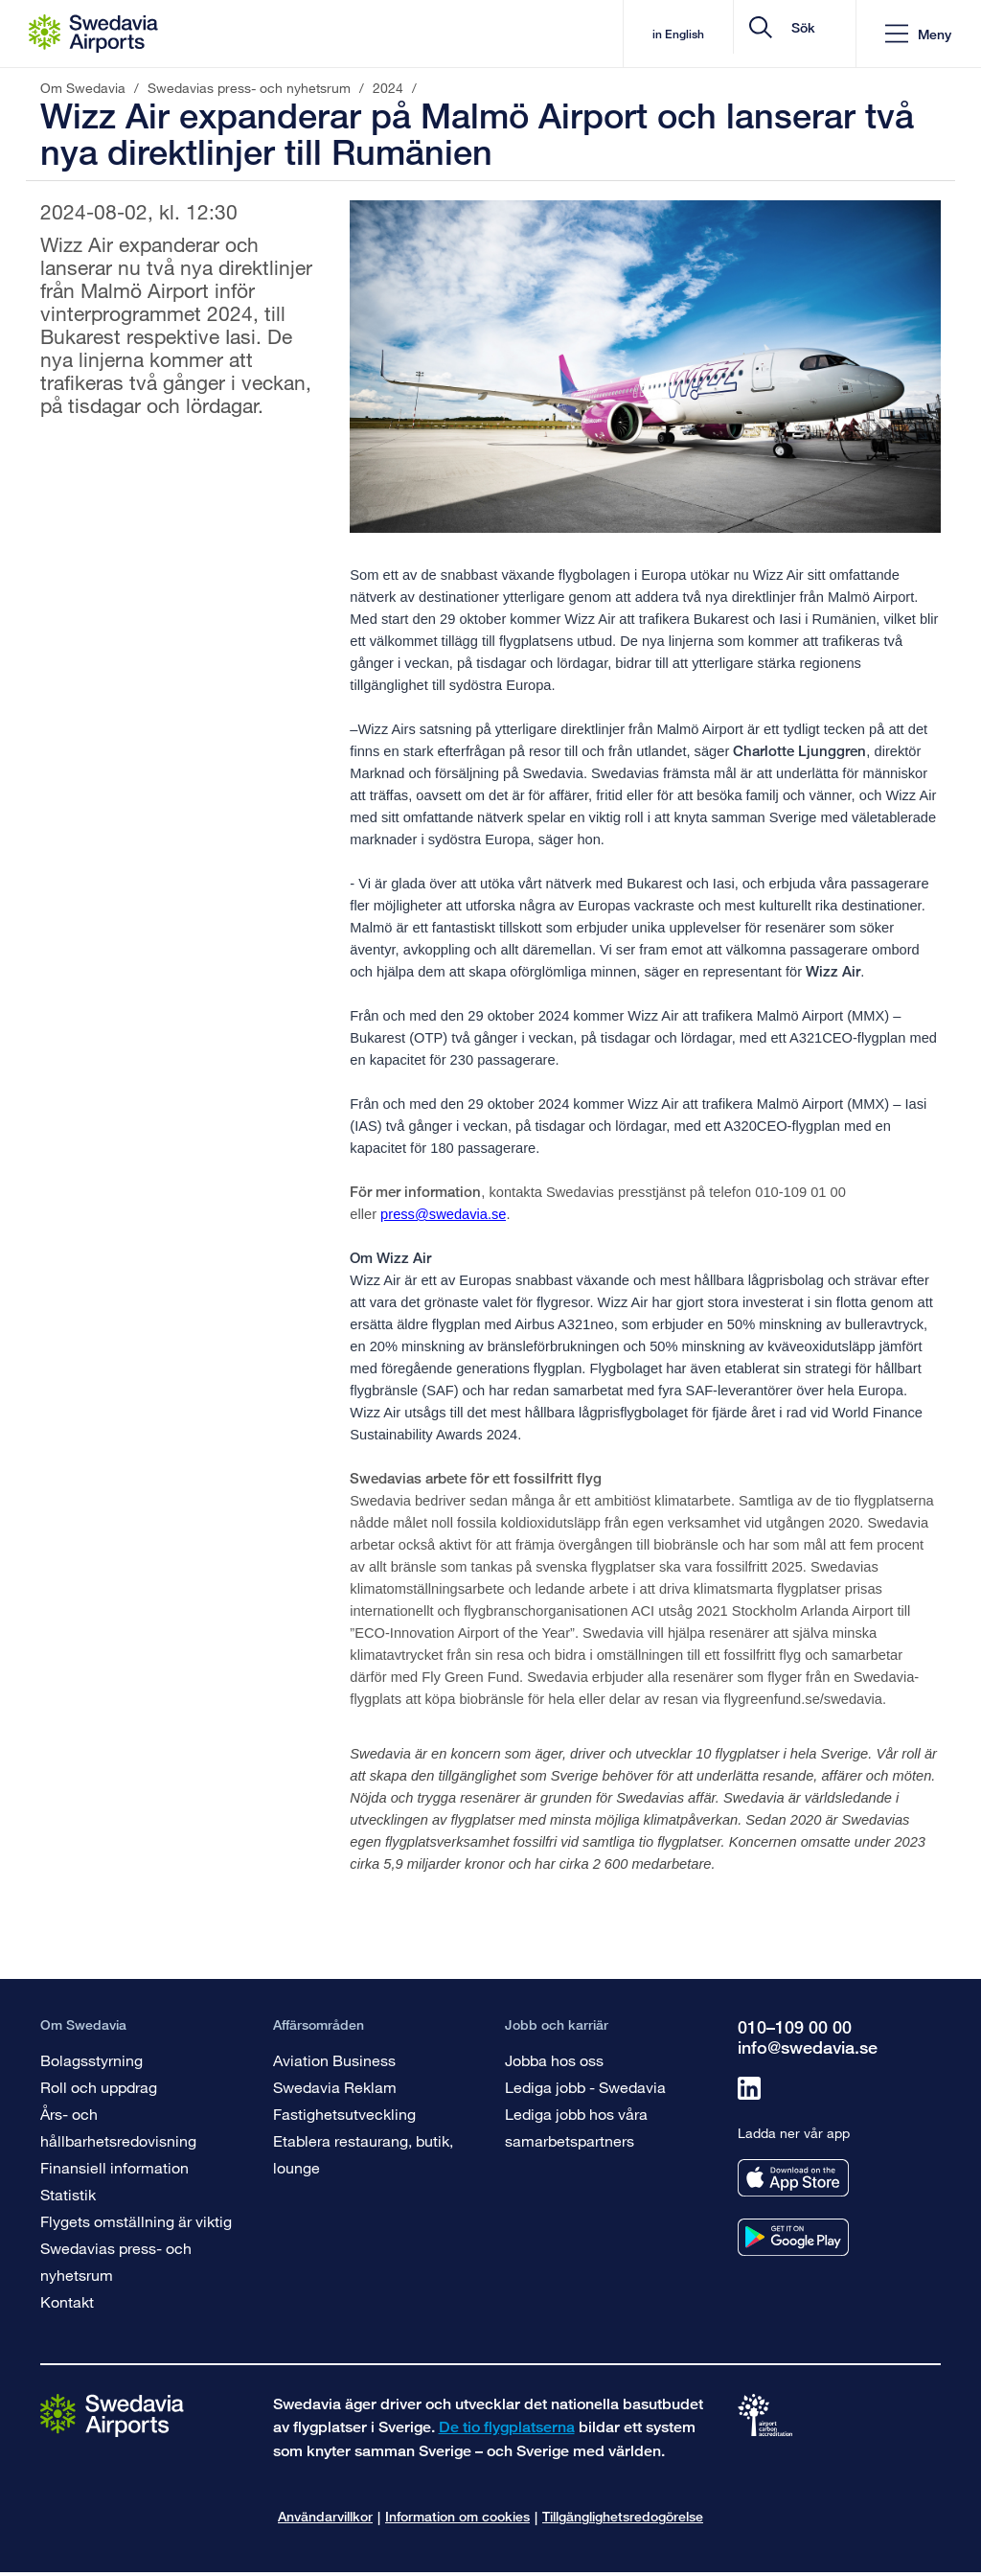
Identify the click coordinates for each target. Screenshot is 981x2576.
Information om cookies (457, 2516)
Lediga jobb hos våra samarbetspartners (576, 2127)
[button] (918, 34)
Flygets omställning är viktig (136, 2221)
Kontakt (67, 2301)
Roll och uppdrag (98, 2087)
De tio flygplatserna (507, 2427)
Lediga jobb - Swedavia (585, 2087)
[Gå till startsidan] (112, 2414)
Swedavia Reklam (335, 2087)
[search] (726, 34)
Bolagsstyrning (91, 2060)
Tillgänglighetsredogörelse (622, 2516)
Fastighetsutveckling (344, 2113)
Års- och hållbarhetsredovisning (118, 2127)
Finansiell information (114, 2167)
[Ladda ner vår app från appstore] (793, 2177)
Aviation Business (334, 2060)
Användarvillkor (325, 2516)
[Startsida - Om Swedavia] (93, 33)
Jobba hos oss (554, 2060)
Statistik (68, 2194)
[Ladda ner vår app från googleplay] (793, 2237)
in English (529, 34)
